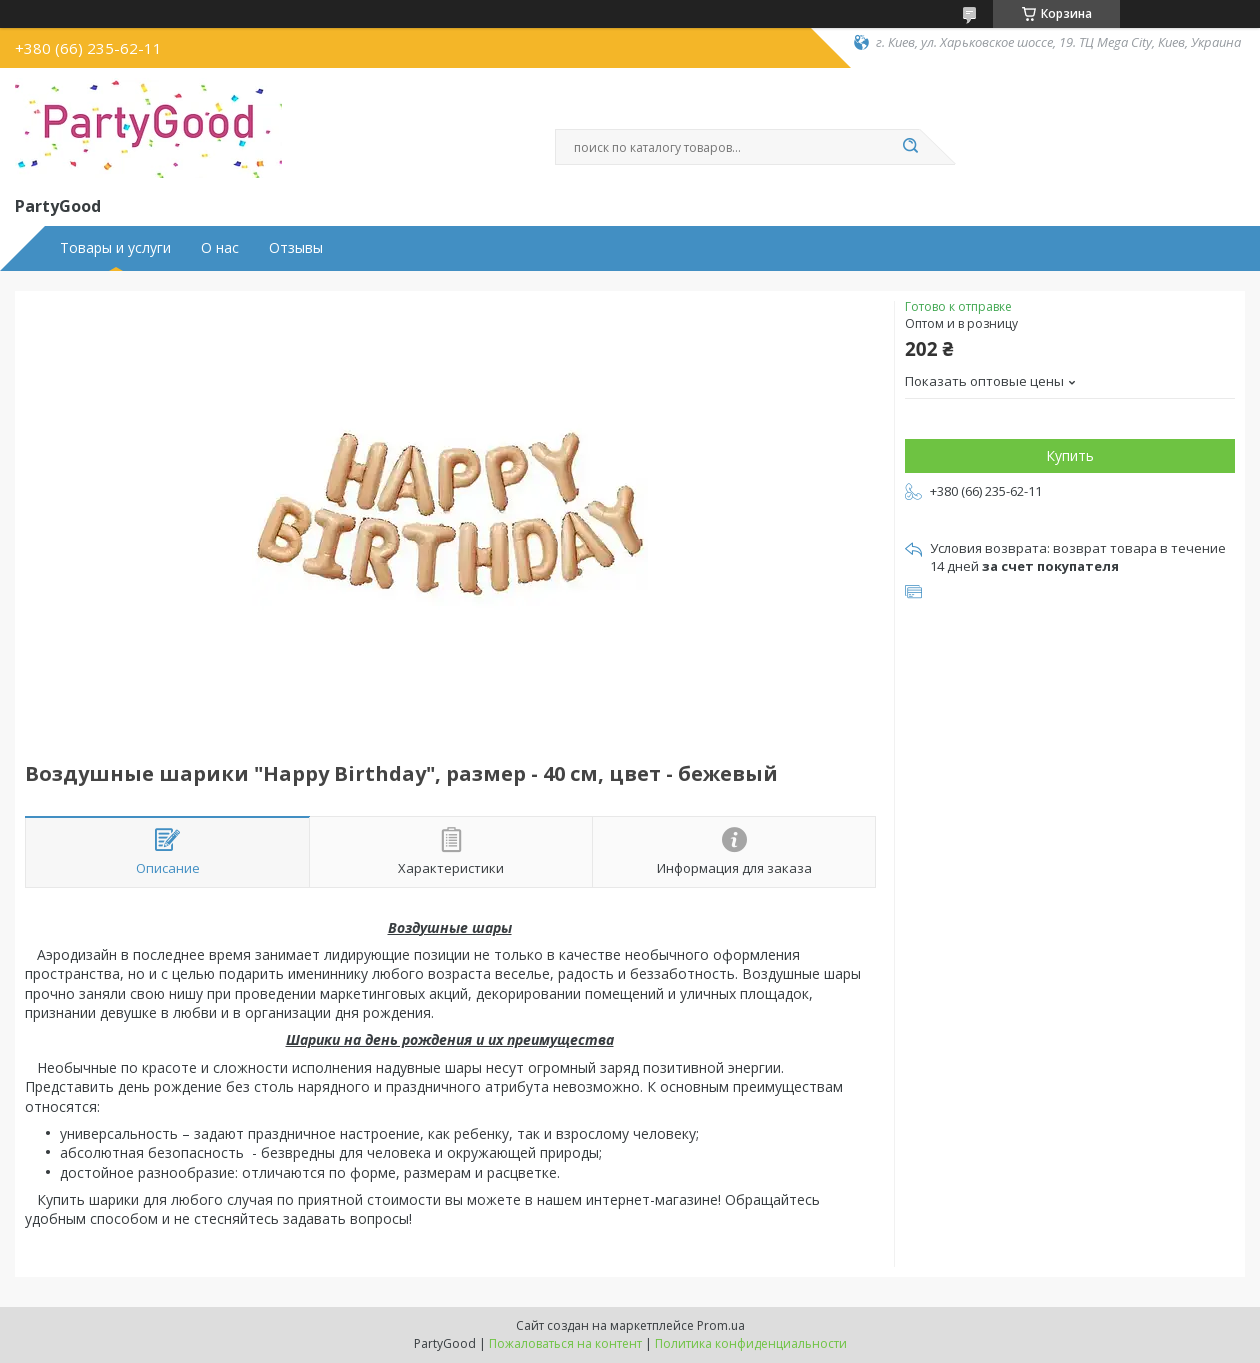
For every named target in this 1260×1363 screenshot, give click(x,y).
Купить (1070, 455)
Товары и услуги (115, 248)
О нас (220, 248)
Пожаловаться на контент (565, 1343)
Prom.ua (721, 1325)
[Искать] (910, 147)
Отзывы (296, 248)
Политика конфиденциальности (751, 1343)
